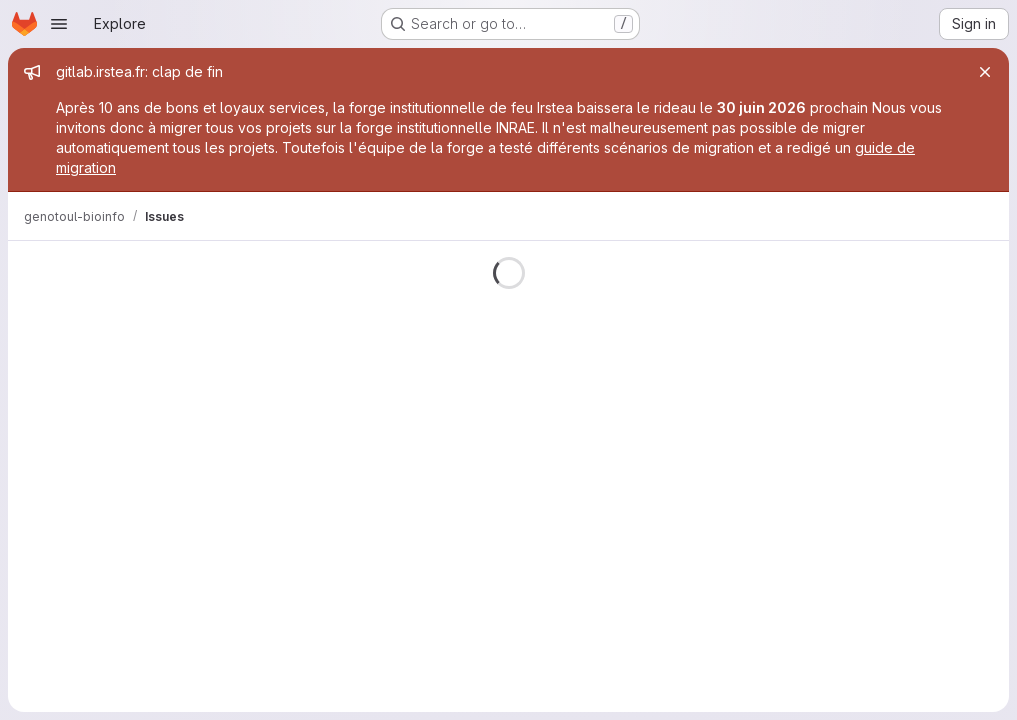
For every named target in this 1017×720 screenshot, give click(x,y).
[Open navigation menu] (59, 24)
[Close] (985, 72)
